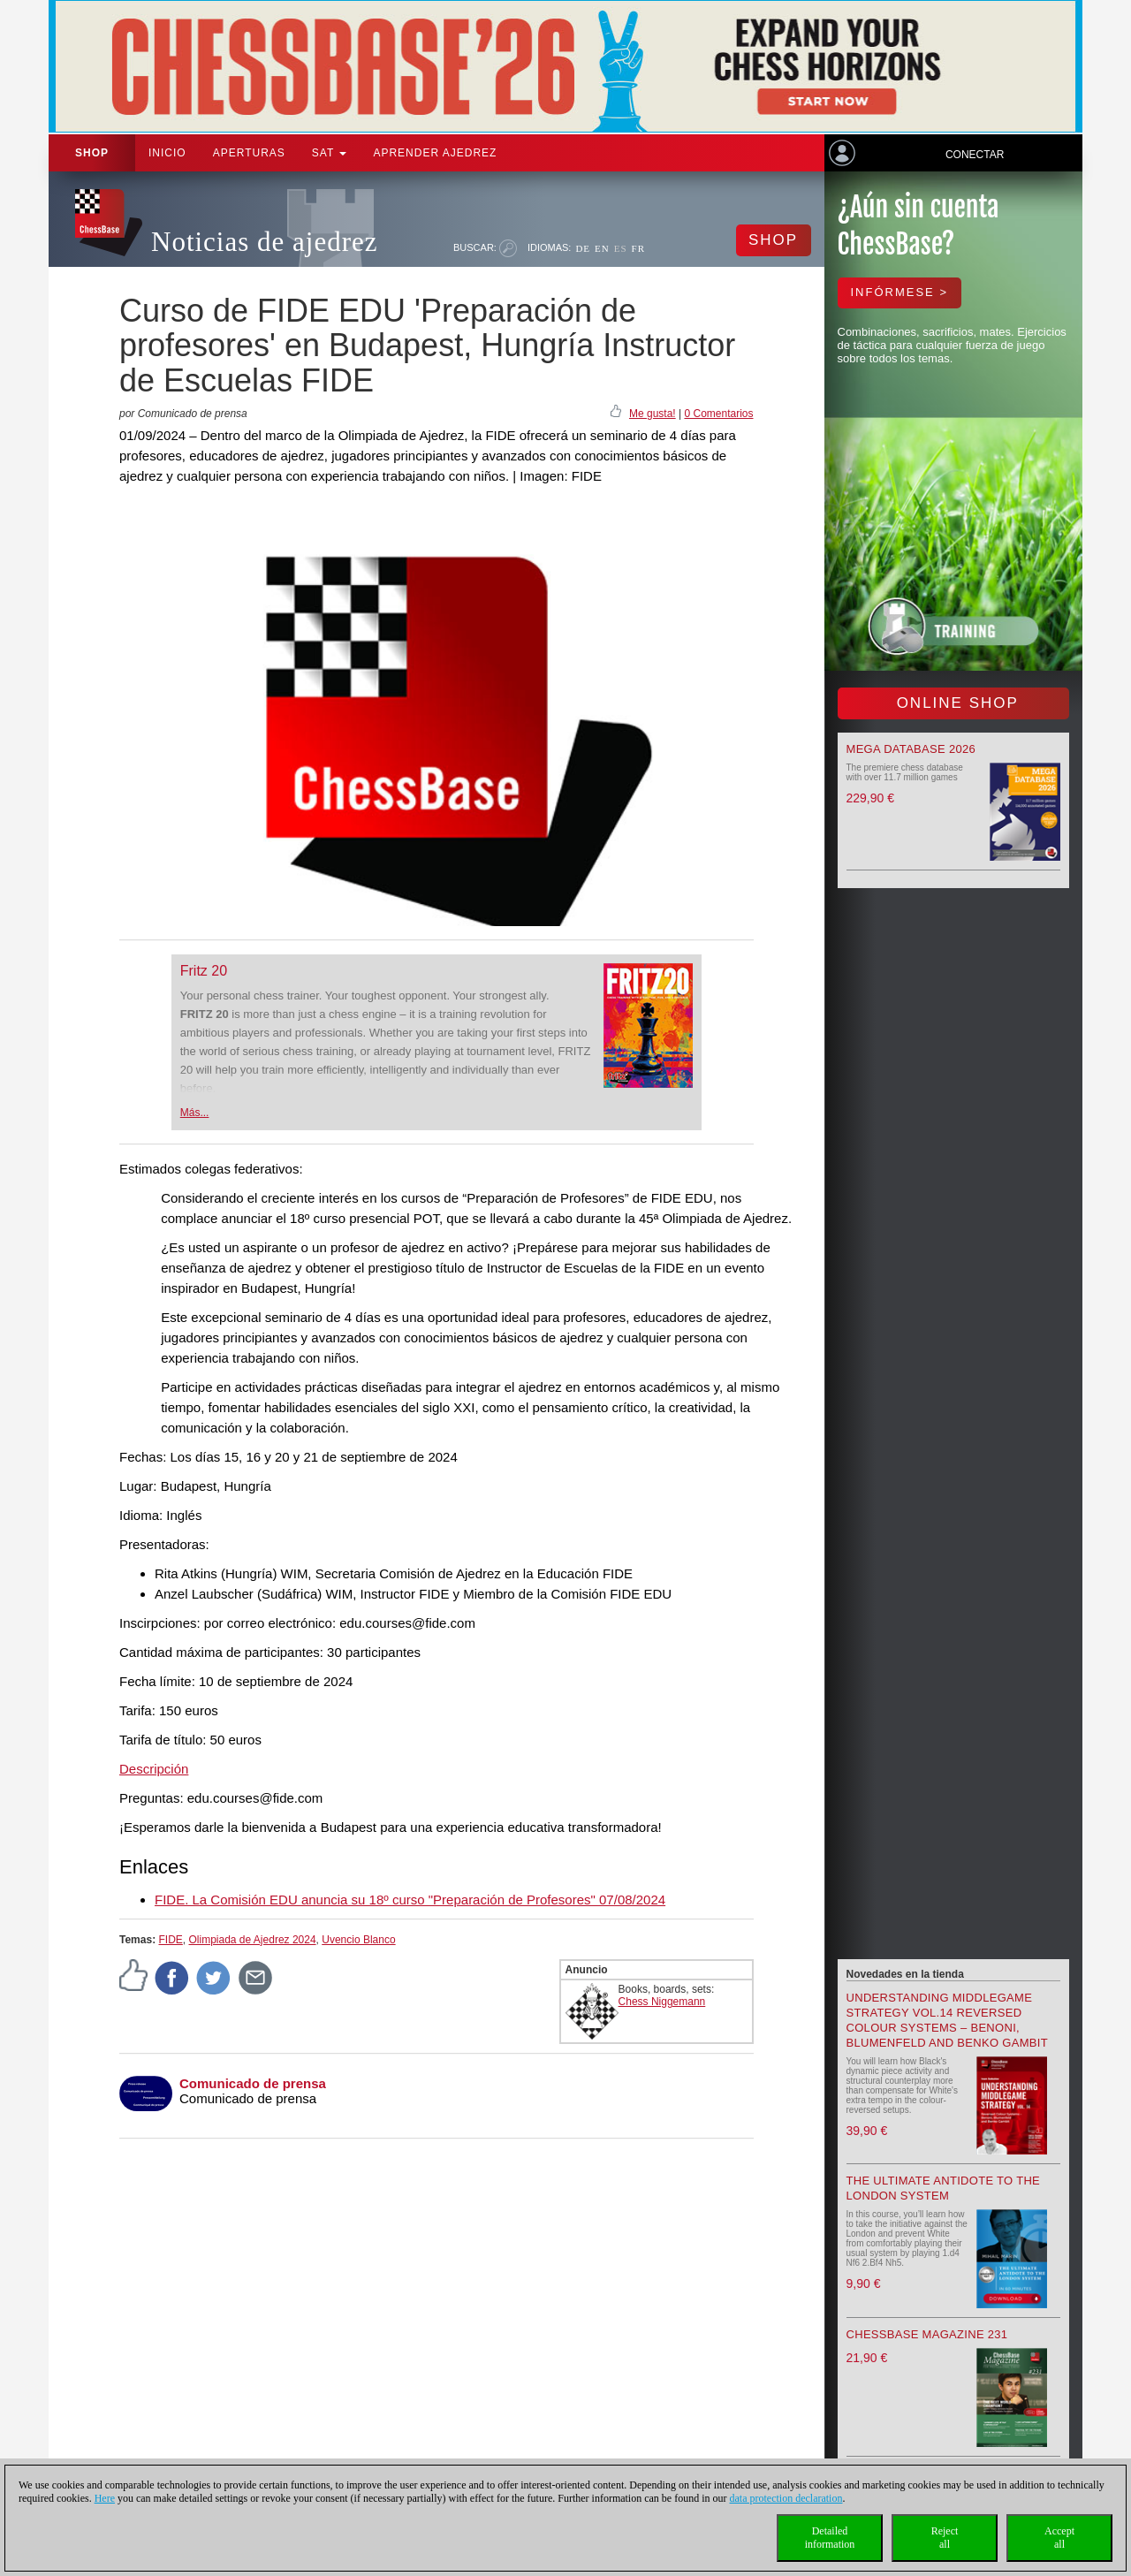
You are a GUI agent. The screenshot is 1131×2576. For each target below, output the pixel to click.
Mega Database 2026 (911, 749)
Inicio (167, 153)
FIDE (170, 1940)
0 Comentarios (718, 413)
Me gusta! (652, 413)
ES (620, 248)
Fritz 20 (203, 970)
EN (602, 248)
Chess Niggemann (662, 2001)
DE (582, 248)
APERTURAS (249, 153)
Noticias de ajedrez (264, 241)
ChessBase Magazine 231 (927, 2334)
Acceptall (1059, 2537)
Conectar (974, 154)
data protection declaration (786, 2498)
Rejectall (945, 2537)
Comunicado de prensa (252, 2083)
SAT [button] (329, 153)
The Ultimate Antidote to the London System (943, 2188)
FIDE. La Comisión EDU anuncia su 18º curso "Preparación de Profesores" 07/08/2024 (410, 1899)
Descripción (153, 1768)
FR (638, 248)
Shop (92, 153)
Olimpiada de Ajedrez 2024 (251, 1940)
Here (105, 2498)
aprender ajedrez (435, 153)
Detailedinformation (830, 2537)
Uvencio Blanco (358, 1940)
